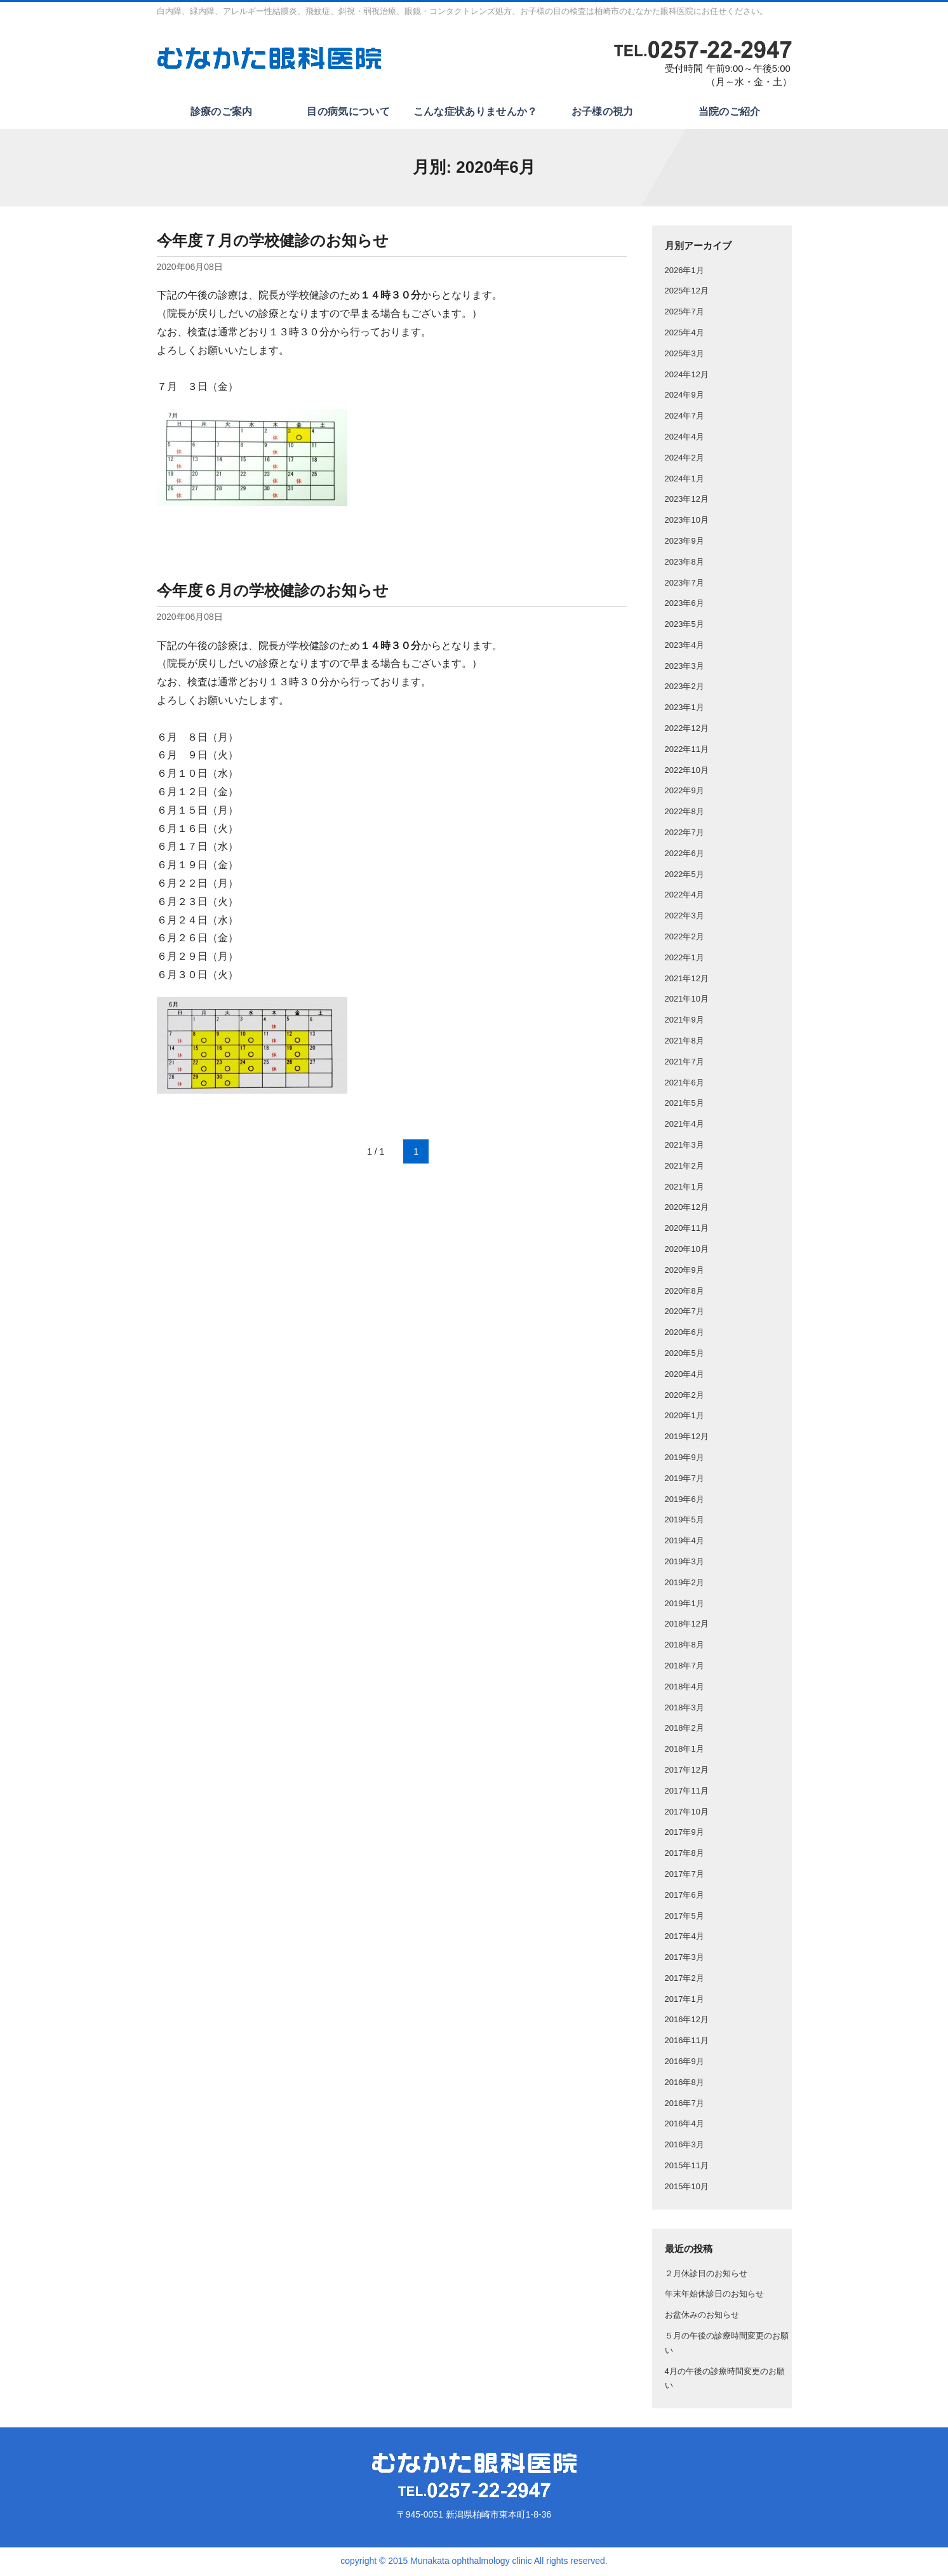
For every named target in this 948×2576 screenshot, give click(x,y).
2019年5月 (684, 1522)
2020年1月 (684, 1418)
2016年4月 (684, 2126)
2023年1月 (684, 709)
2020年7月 (684, 1313)
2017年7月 (684, 1876)
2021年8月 (684, 1042)
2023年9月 (684, 542)
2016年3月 (684, 2147)
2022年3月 (684, 918)
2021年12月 (687, 980)
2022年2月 (684, 938)
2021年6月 (684, 1084)
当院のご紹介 (728, 112)
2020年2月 (684, 1397)
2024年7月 (684, 418)
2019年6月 (684, 1501)
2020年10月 (687, 1251)
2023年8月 (684, 563)
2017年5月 (684, 1917)
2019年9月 (684, 1459)
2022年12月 (687, 730)
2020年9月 (684, 1272)
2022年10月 (687, 772)
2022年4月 (684, 897)
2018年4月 (684, 1688)
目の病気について (346, 112)
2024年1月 (684, 480)
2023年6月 (684, 605)
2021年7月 (684, 1063)
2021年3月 (684, 1146)
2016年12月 (687, 2022)
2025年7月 (684, 314)
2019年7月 (684, 1480)
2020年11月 (687, 1230)
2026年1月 (684, 272)
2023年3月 (684, 668)
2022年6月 (684, 855)
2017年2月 (684, 1980)
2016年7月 (684, 2105)
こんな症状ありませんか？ (474, 112)
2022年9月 (684, 793)
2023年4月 (684, 647)
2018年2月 (684, 1730)
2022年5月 (684, 876)
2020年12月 (687, 1209)
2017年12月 (687, 1771)
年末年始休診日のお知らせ (714, 2296)
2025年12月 (687, 293)
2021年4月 (684, 1126)
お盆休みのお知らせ (702, 2317)
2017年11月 (687, 1792)
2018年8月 (684, 1647)
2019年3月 (684, 1563)
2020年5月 (684, 1355)
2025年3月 (684, 355)
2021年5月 (684, 1105)
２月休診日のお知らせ (706, 2275)
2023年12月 (687, 501)
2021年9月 (684, 1022)
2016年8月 (684, 2084)
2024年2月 (684, 459)
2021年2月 (684, 1167)
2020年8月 (684, 1293)
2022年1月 (684, 959)
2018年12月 (687, 1626)
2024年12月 (687, 376)
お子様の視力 (601, 112)
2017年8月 (684, 1855)
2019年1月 (684, 1605)
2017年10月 (687, 1813)
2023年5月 (684, 626)
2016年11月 (687, 2043)
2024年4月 (684, 438)
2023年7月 (684, 584)
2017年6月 (684, 1897)
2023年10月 (687, 522)
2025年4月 (684, 334)
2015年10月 (687, 2188)
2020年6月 (684, 1334)
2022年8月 (684, 814)
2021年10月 (687, 1001)
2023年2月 (684, 689)
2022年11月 (687, 751)
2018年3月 (684, 1709)
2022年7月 (684, 835)
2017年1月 (684, 2001)
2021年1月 (684, 1188)
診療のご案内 (220, 112)
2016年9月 (684, 2064)
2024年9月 (684, 397)
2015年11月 (687, 2168)
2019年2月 (684, 1584)
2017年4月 (684, 1938)
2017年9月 (684, 1834)
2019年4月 (684, 1543)
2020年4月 (684, 1376)
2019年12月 (687, 1439)
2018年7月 (684, 1667)
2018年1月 (684, 1751)
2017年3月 (684, 1959)
